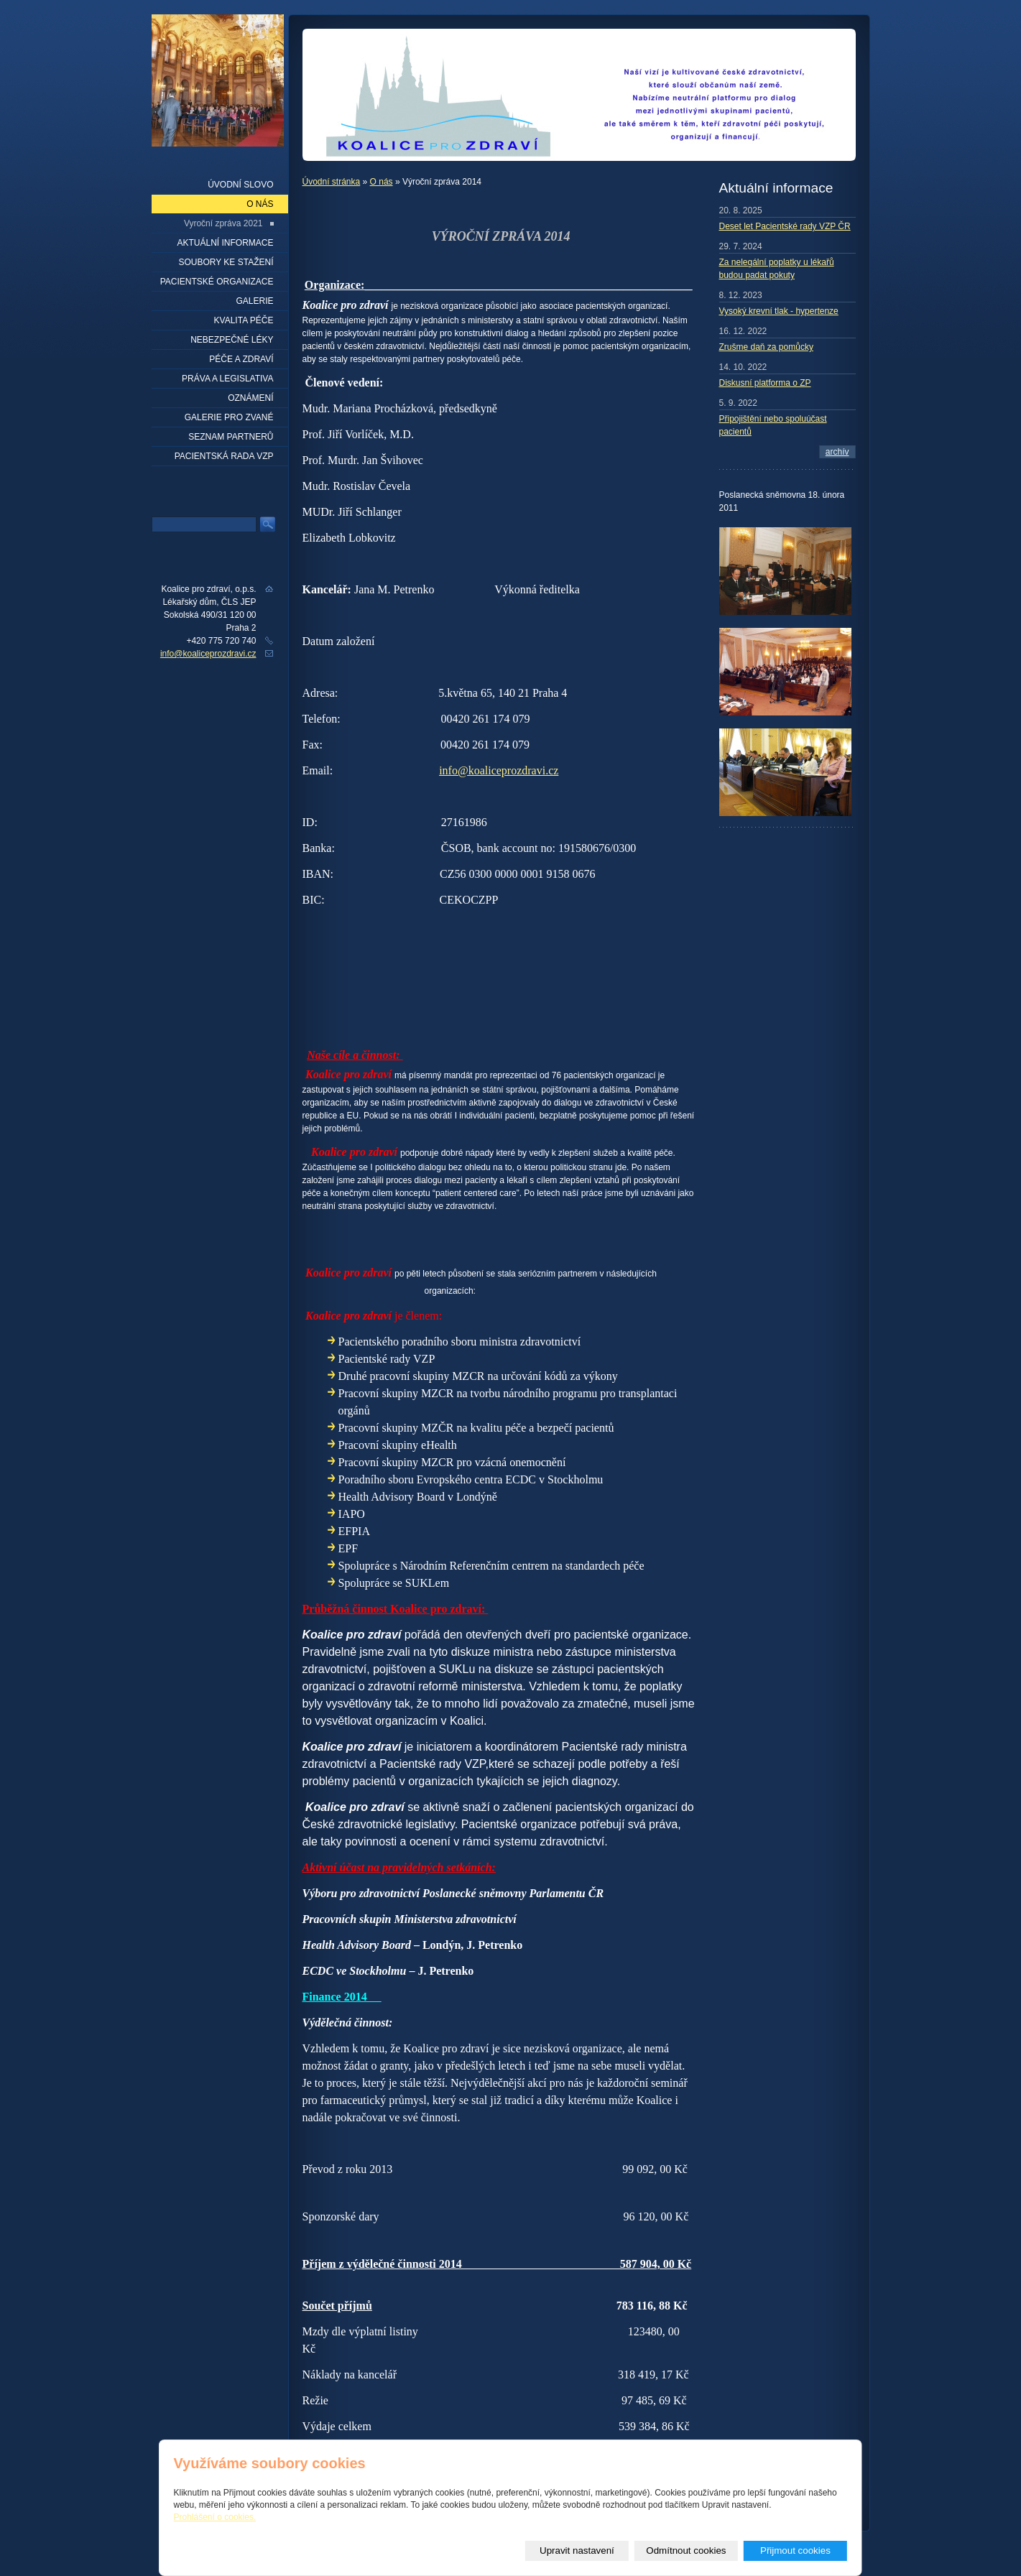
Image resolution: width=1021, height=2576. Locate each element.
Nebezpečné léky (231, 340)
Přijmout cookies (795, 2550)
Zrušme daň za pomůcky (766, 347)
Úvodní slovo (240, 185)
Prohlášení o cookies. (215, 2517)
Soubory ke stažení (225, 262)
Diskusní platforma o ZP (765, 383)
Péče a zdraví (241, 359)
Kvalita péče (244, 320)
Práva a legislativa (227, 379)
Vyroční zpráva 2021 (223, 223)
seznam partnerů (230, 437)
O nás (381, 182)
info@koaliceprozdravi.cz (498, 770)
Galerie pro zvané (229, 417)
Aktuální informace (225, 243)
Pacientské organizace (217, 282)
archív (837, 452)
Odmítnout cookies (686, 2550)
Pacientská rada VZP (224, 456)
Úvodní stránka (331, 182)
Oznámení (250, 398)
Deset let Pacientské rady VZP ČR (785, 226)
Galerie (254, 301)
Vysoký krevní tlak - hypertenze (778, 311)
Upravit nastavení (577, 2550)
